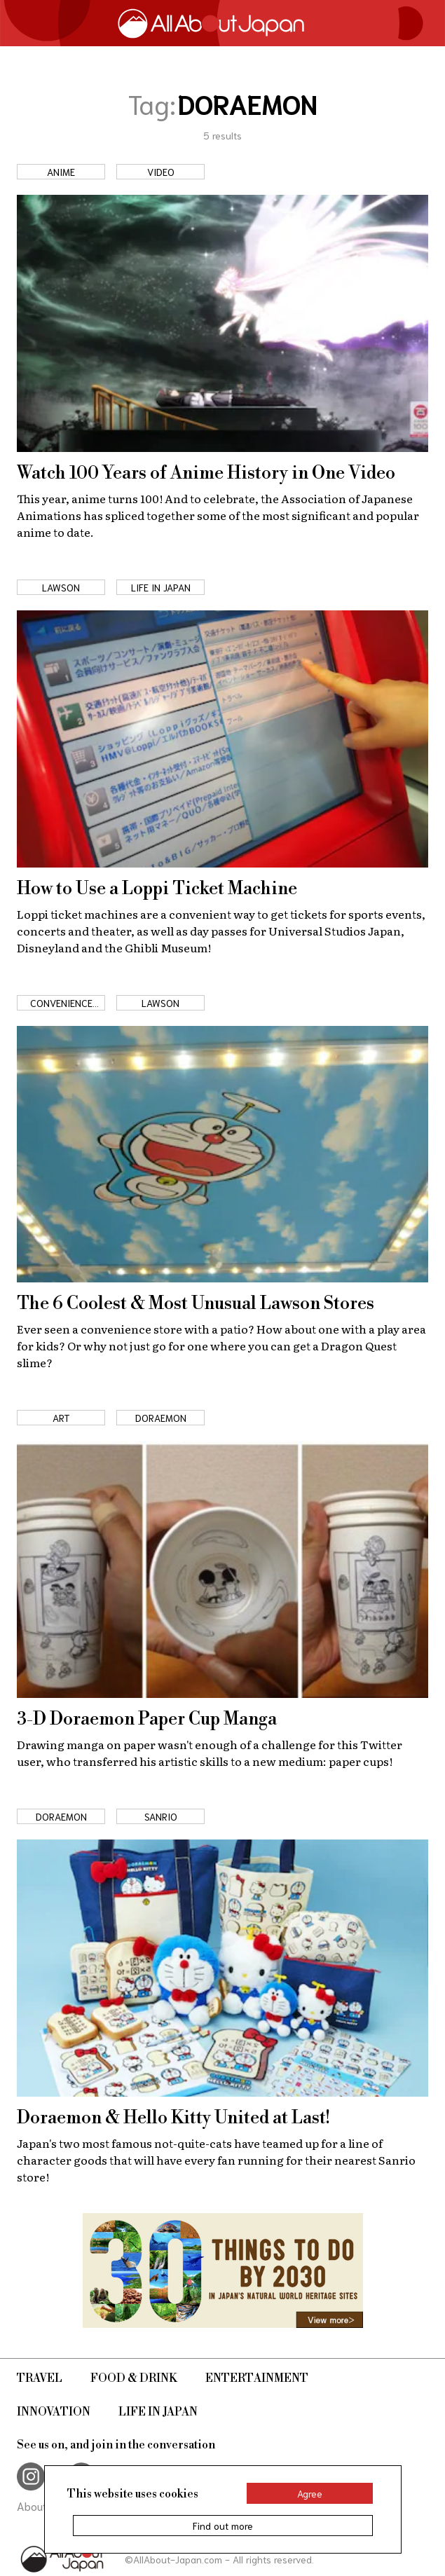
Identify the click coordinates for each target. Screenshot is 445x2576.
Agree (309, 2493)
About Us (39, 2505)
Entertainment (256, 2378)
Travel (39, 2378)
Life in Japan (158, 2412)
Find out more (223, 2525)
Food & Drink (133, 2378)
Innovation (53, 2412)
